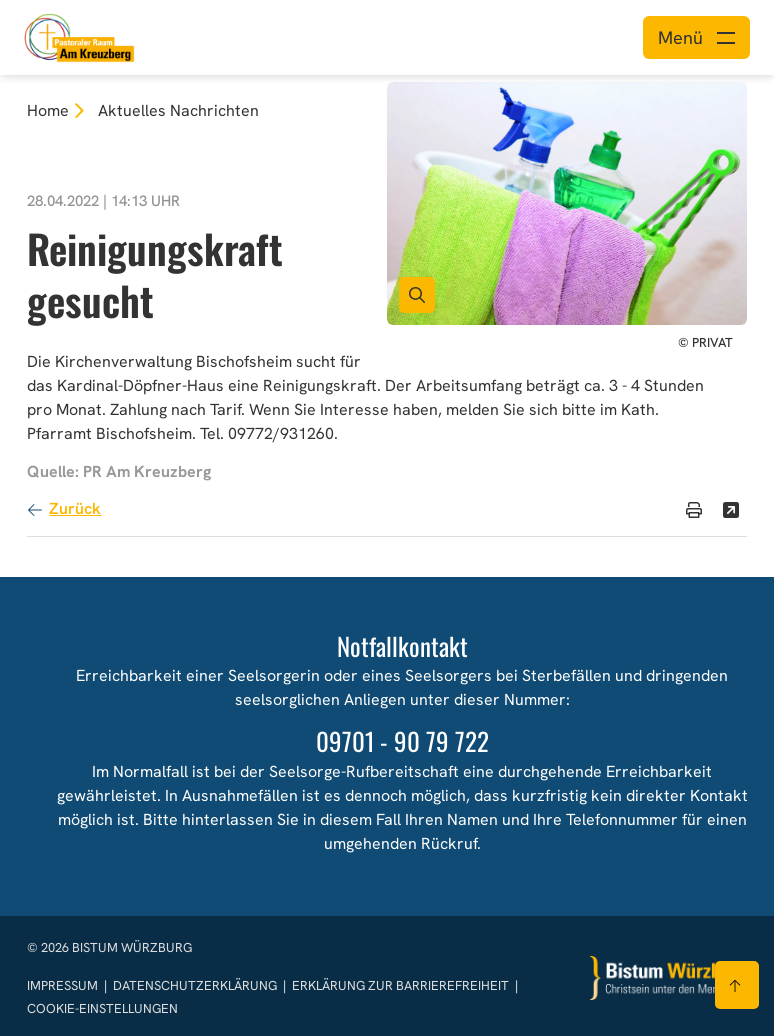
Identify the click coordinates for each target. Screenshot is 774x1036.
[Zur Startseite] (669, 978)
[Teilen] (731, 510)
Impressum (64, 985)
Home (48, 110)
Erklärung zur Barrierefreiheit (400, 985)
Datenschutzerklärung (196, 985)
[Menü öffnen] (696, 37)
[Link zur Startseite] (79, 35)
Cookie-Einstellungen (102, 1008)
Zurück (75, 508)
